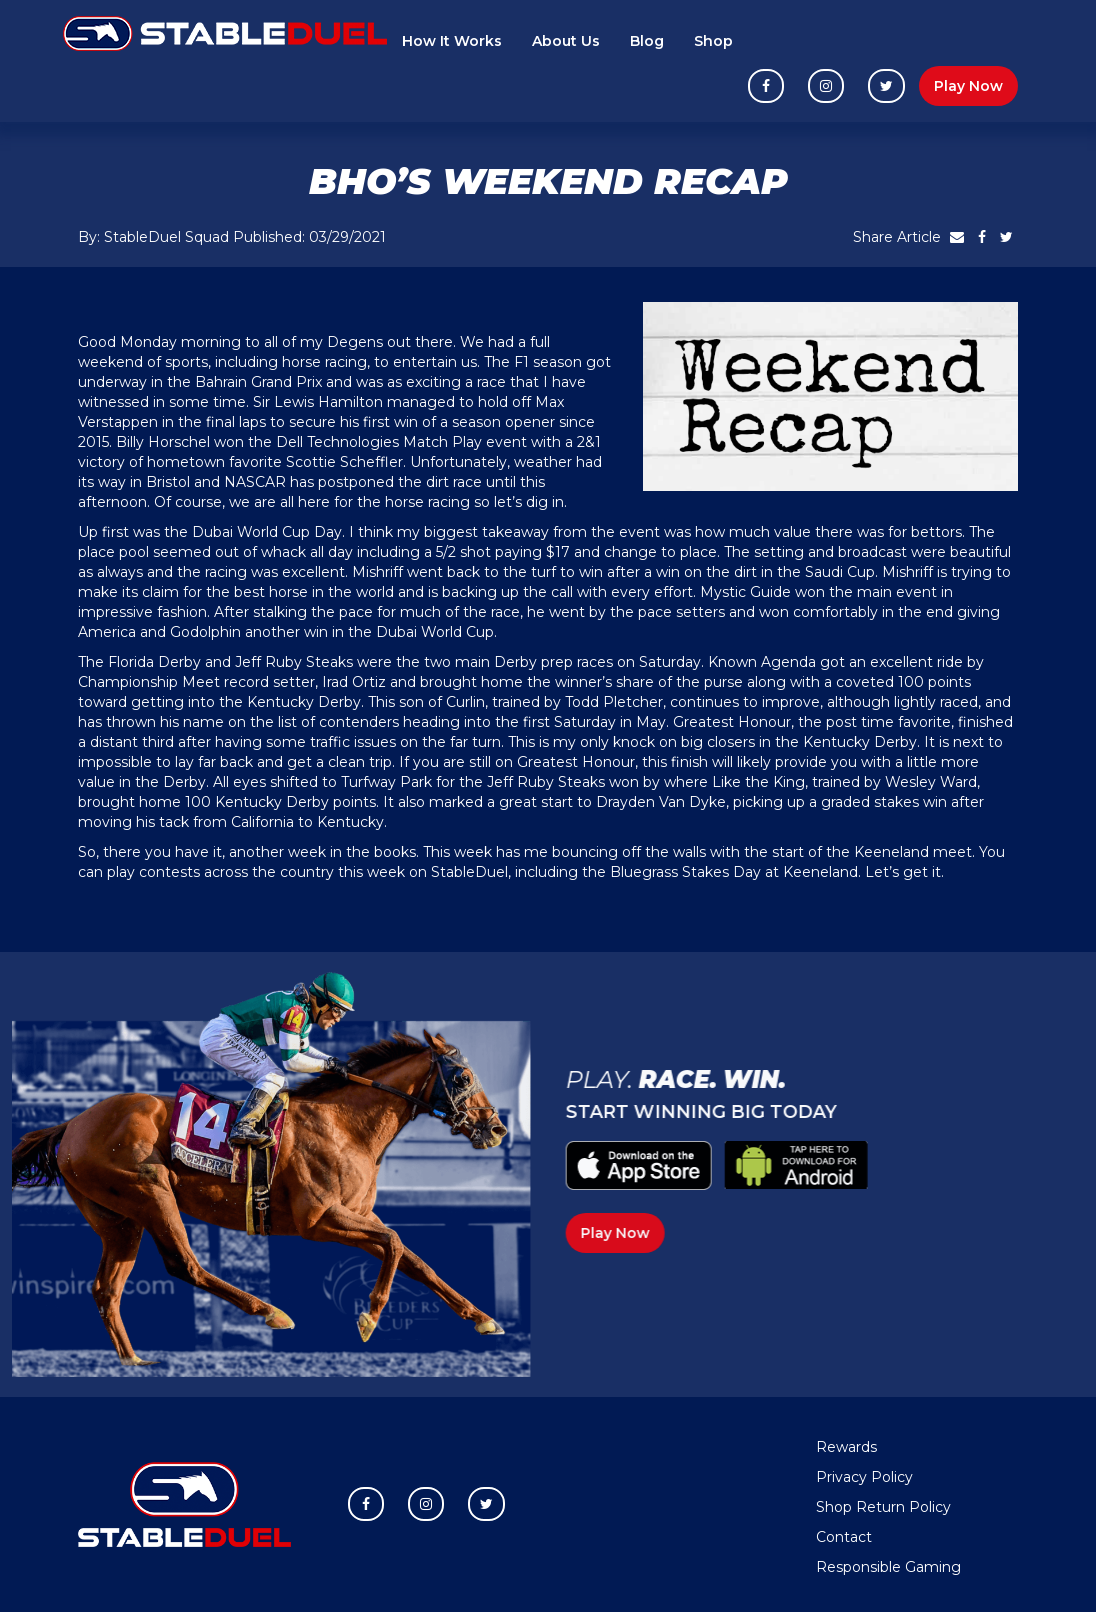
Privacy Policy (864, 1477)
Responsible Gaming (888, 1567)
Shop (713, 41)
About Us (566, 41)
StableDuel (469, 872)
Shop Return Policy (883, 1507)
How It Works (452, 41)
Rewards (846, 1447)
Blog (647, 41)
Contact (844, 1537)
